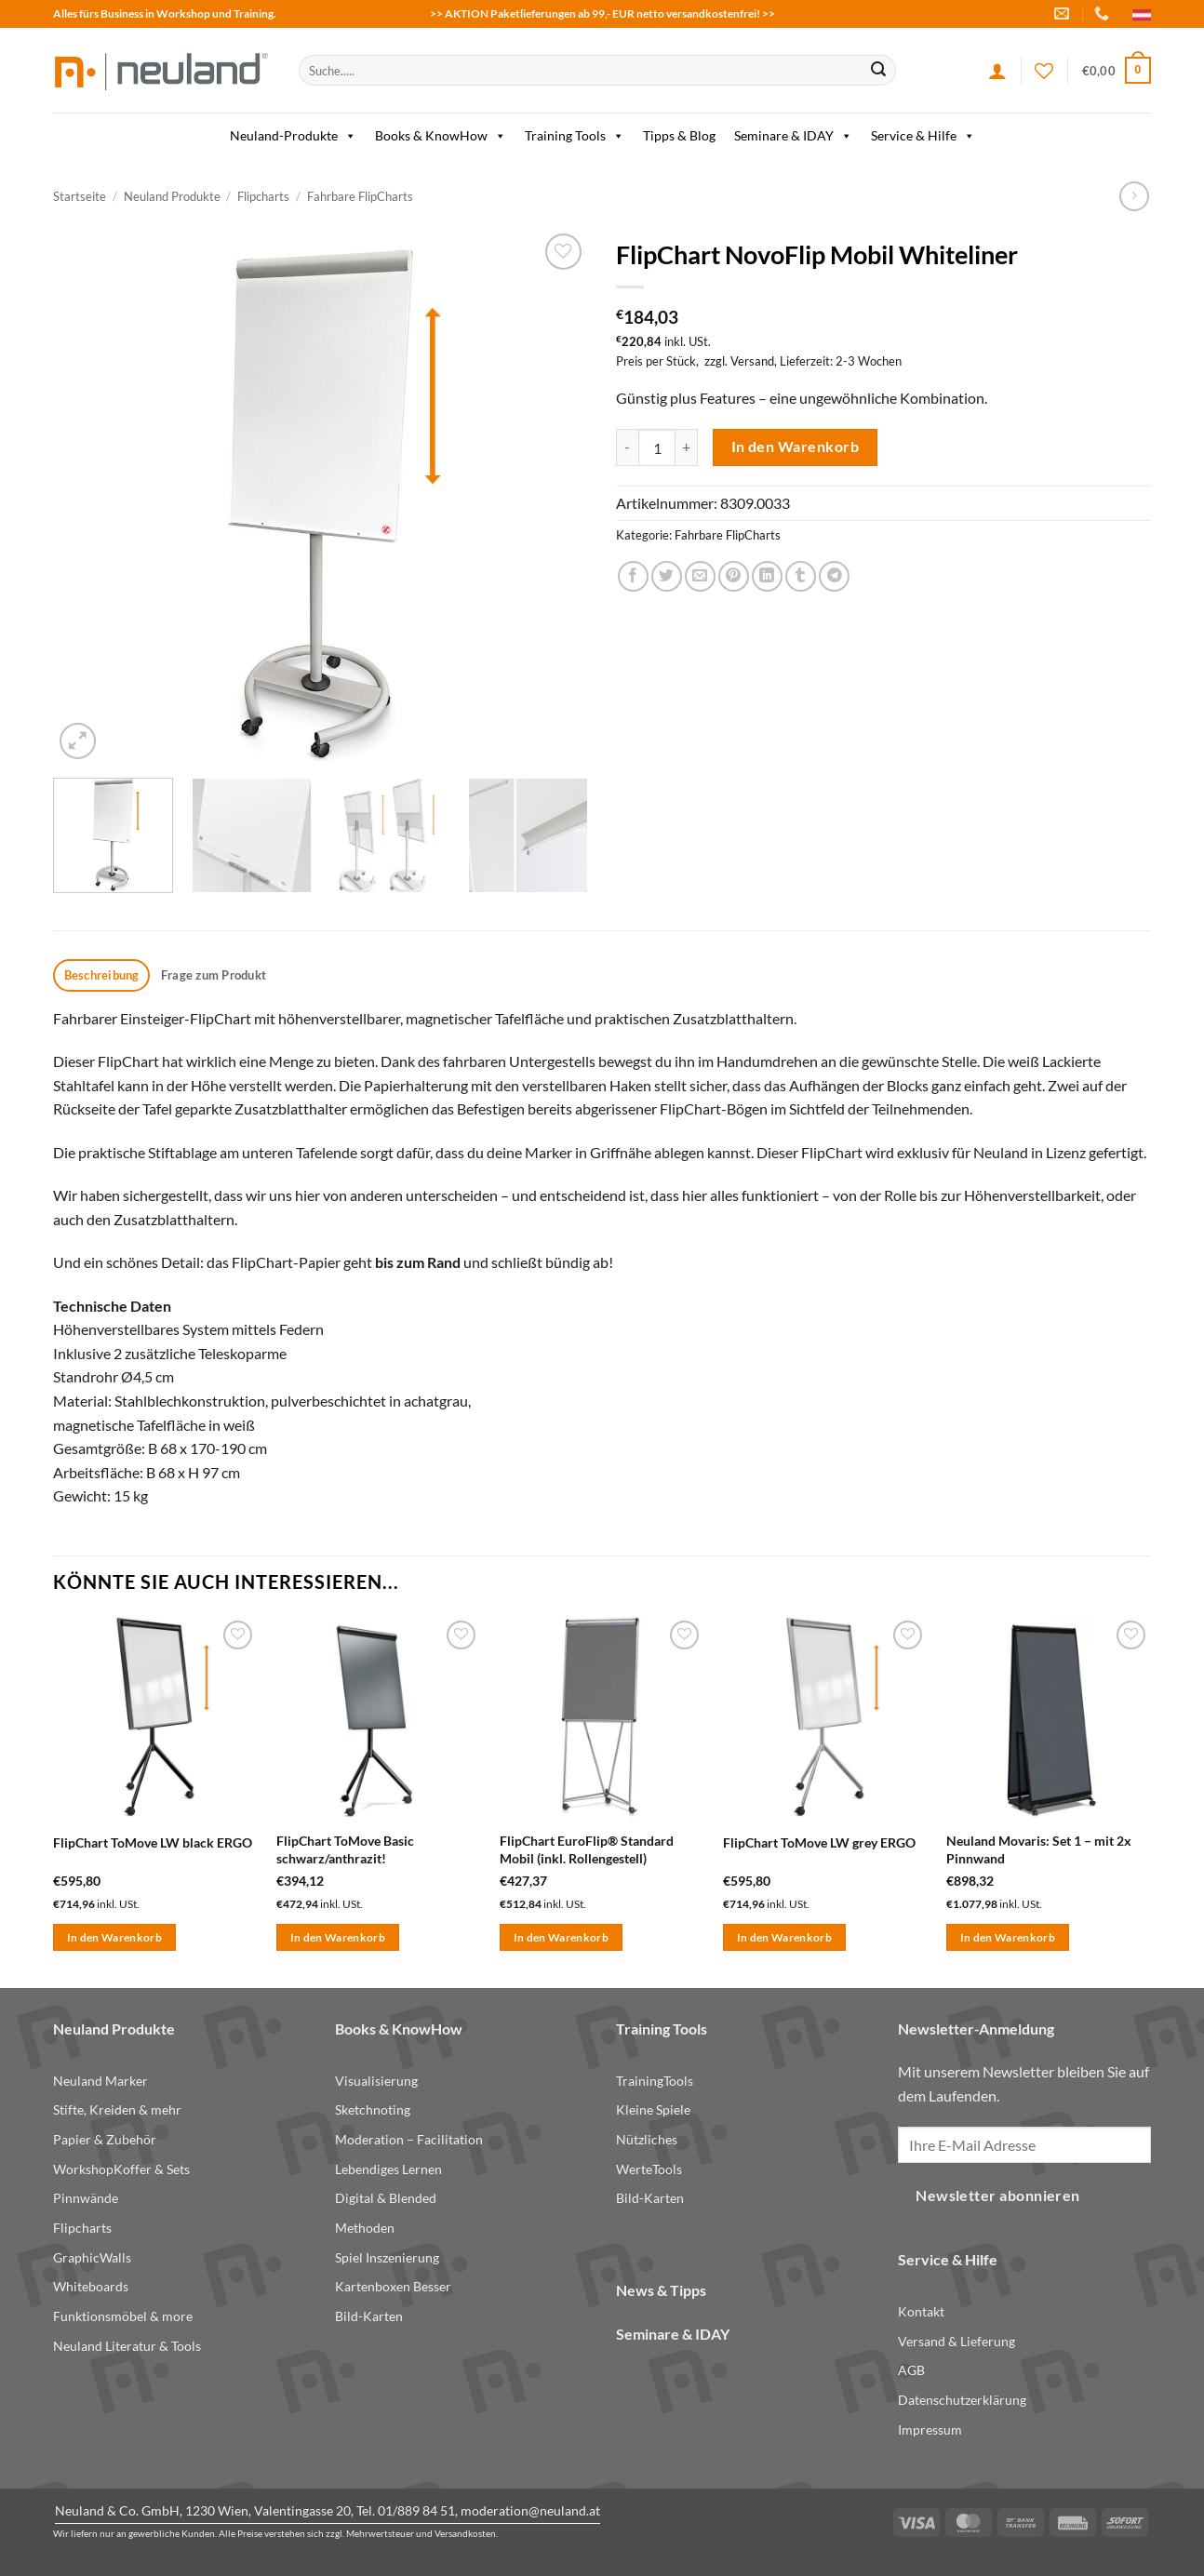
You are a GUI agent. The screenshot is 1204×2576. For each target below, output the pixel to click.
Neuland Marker (100, 2081)
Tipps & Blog (679, 135)
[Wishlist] (1044, 70)
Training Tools (574, 136)
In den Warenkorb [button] (115, 1937)
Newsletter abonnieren (998, 2195)
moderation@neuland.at (530, 2510)
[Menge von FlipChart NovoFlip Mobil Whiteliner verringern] (627, 447)
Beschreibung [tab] (102, 975)
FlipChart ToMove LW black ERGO (152, 1842)
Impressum (930, 2429)
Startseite (79, 196)
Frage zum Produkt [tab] (213, 975)
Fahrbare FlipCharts (360, 196)
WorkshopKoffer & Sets (121, 2169)
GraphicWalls (92, 2257)
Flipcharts (263, 196)
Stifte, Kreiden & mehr (117, 2109)
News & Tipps (661, 2290)
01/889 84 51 (416, 2510)
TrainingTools (654, 2081)
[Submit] (878, 71)
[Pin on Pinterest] (733, 576)
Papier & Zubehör (104, 2139)
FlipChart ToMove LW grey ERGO (819, 1842)
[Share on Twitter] (666, 576)
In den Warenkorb (795, 446)
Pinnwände (85, 2198)
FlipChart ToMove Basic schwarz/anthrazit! (345, 1849)
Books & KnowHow (440, 136)
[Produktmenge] (657, 447)
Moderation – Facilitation (409, 2139)
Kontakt (921, 2311)
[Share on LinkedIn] (767, 576)
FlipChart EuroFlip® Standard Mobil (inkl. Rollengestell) (587, 1849)
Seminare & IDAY (793, 136)
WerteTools (649, 2169)
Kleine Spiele (653, 2109)
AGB (911, 2370)
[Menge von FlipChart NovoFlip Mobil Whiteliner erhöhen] (687, 447)
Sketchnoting (372, 2109)
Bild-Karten (369, 2316)
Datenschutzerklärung (962, 2400)
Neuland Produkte (172, 196)
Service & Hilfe (923, 136)
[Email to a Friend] (700, 576)
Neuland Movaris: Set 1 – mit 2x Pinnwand (1038, 1849)
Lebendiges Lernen (388, 2169)
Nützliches (646, 2139)
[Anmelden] (997, 70)
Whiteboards (90, 2286)
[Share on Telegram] (834, 576)
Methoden (365, 2228)
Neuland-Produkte (293, 136)
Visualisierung (376, 2081)
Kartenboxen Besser (393, 2286)
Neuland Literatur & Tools (127, 2346)
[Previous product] (1133, 195)
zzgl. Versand (739, 361)
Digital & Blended (385, 2198)
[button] (1116, 71)
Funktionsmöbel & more (123, 2316)
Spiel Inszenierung (387, 2257)
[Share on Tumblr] (800, 576)
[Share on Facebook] (633, 576)
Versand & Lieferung (956, 2341)
